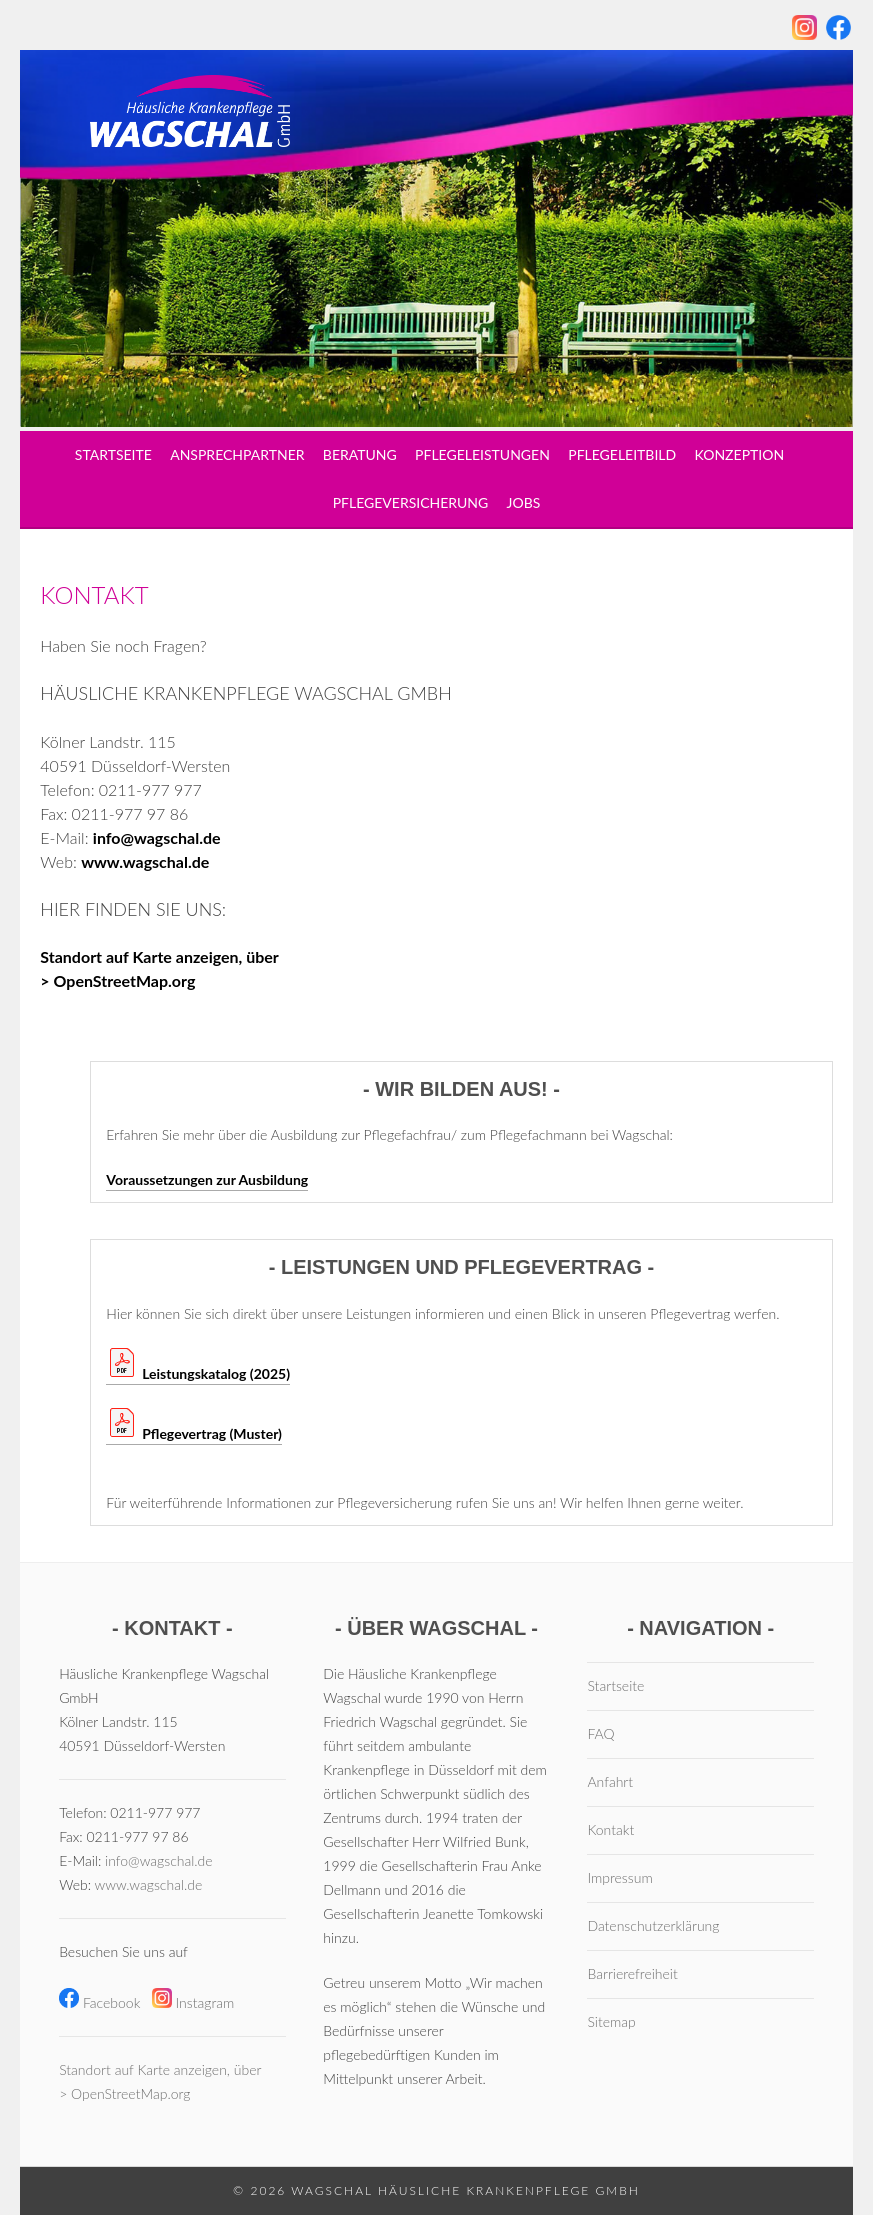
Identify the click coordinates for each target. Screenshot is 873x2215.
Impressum (619, 1877)
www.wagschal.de (145, 861)
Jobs (524, 502)
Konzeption (740, 454)
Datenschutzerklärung (653, 1925)
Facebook (99, 2002)
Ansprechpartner (237, 454)
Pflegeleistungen (482, 454)
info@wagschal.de (157, 837)
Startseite (113, 454)
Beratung (360, 454)
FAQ (600, 1733)
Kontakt (610, 1829)
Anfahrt (610, 1781)
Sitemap (611, 2021)
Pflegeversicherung (411, 502)
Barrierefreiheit (632, 1973)
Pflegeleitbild (622, 454)
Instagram (193, 2002)
